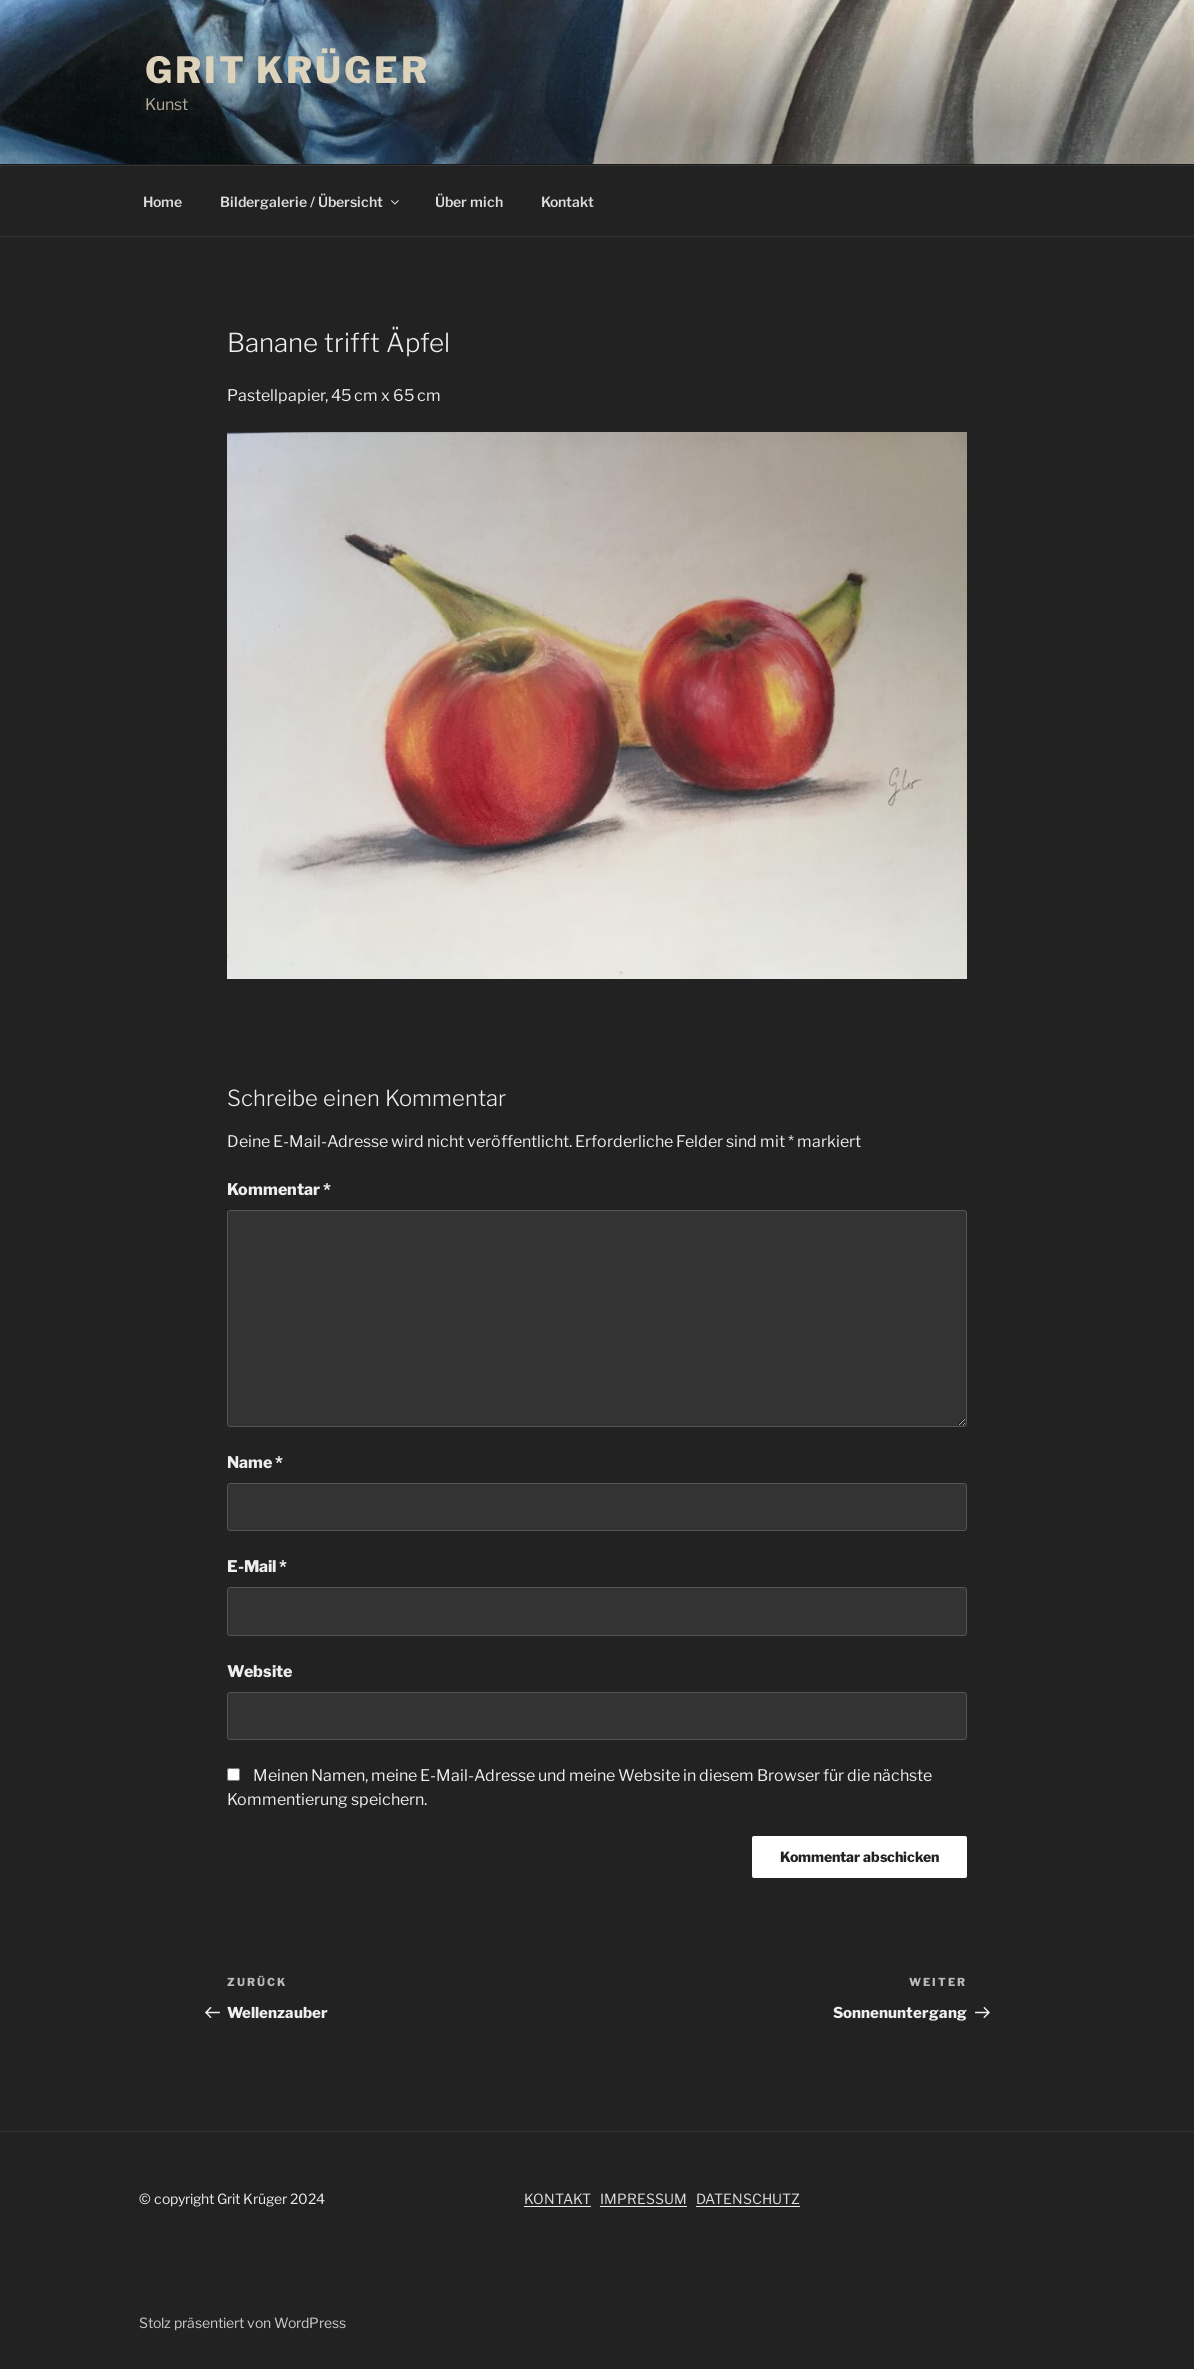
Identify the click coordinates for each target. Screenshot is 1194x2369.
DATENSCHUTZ (748, 2198)
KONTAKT (557, 2198)
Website (259, 1671)
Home (162, 201)
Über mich (469, 201)
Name (255, 1462)
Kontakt (567, 201)
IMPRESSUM (643, 2198)
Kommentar (279, 1189)
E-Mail (257, 1566)
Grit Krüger (287, 70)
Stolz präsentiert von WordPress (242, 2322)
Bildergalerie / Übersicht (311, 201)
